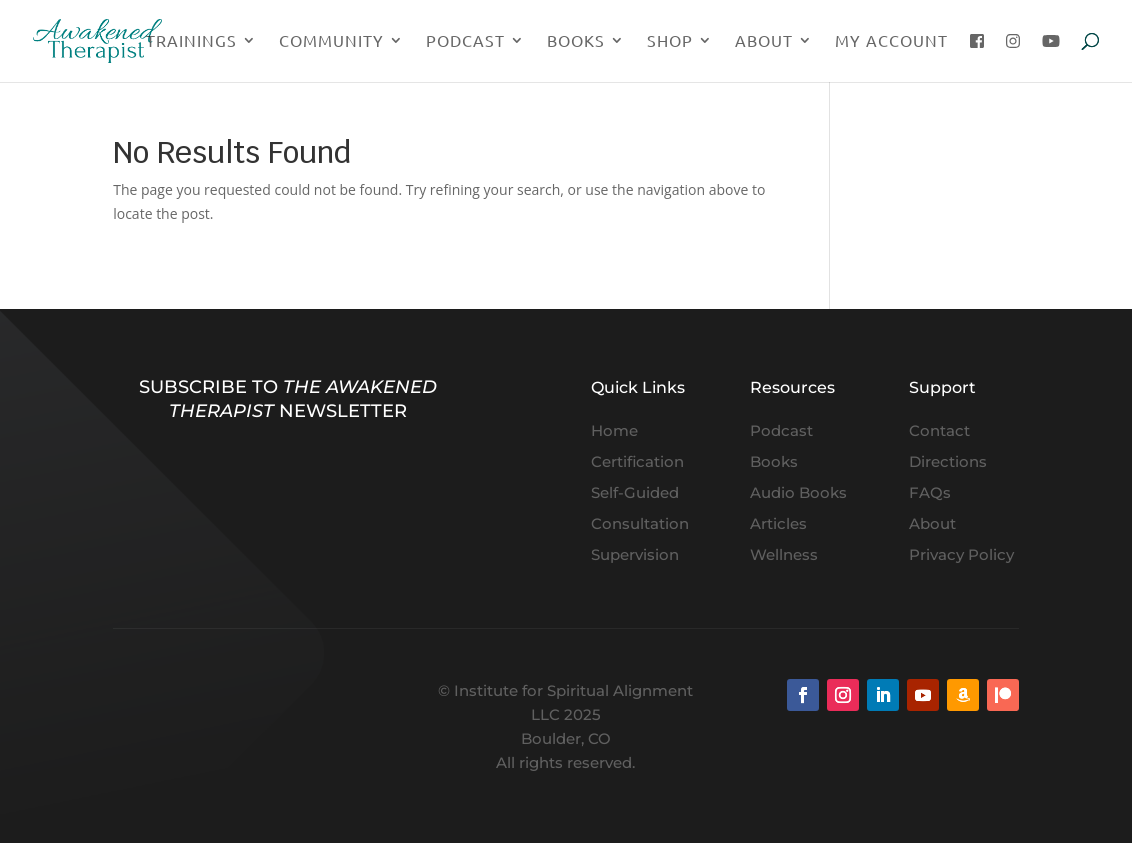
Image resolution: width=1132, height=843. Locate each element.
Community (331, 41)
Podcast (465, 41)
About (764, 41)
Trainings (191, 41)
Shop (670, 41)
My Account (891, 41)
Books (576, 41)
